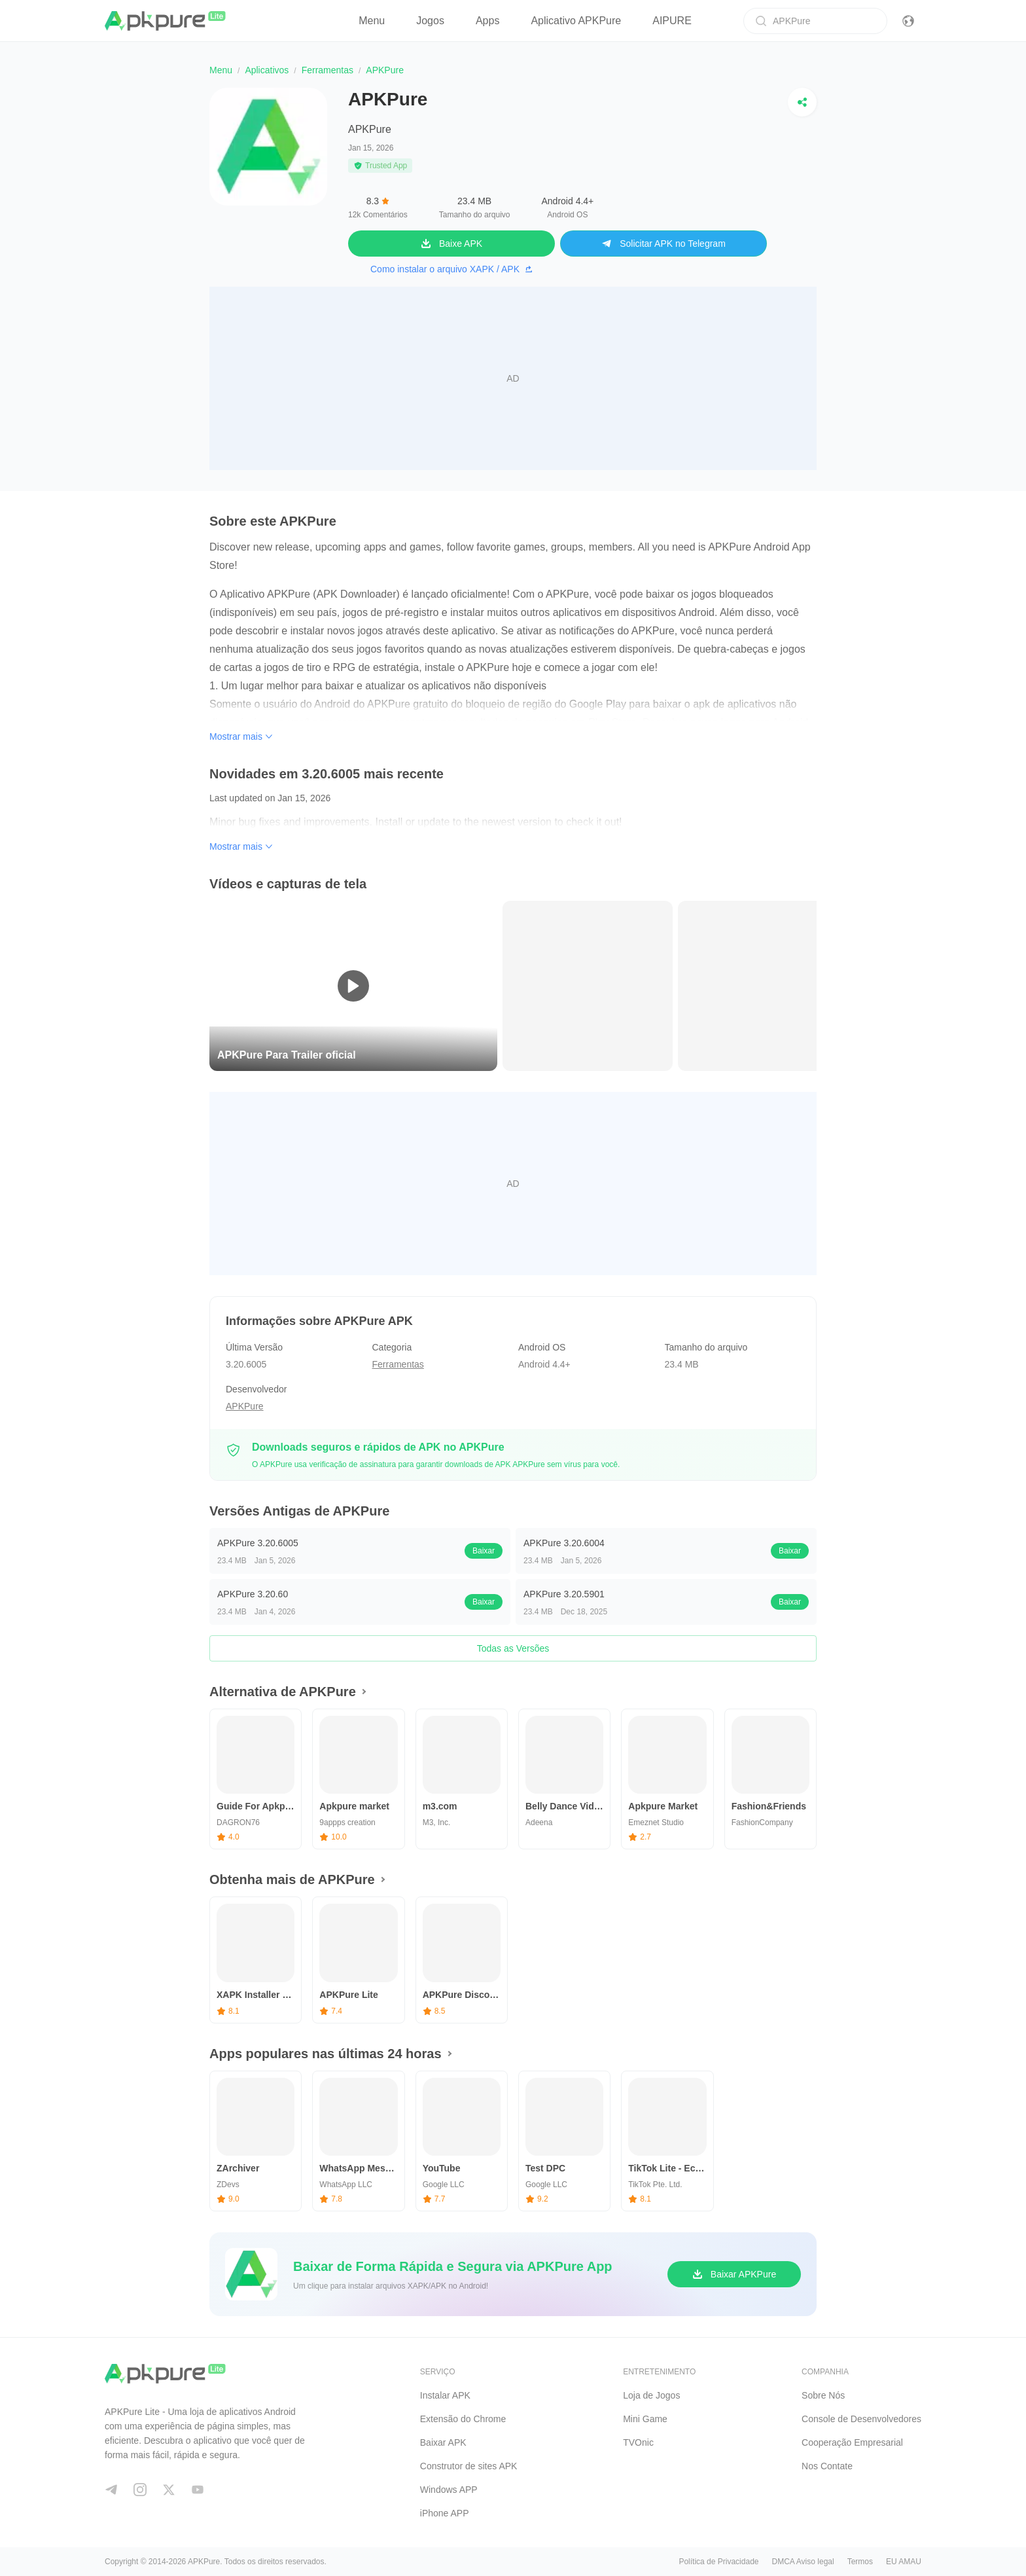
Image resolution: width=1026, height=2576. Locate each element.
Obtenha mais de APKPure (292, 1879)
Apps (487, 20)
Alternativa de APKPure (282, 1691)
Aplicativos (267, 70)
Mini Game (645, 2419)
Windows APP (449, 2489)
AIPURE (672, 20)
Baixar (483, 1550)
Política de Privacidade (718, 2561)
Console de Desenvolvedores (861, 2419)
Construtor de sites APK (469, 2466)
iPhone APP (444, 2513)
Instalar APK (445, 2395)
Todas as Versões (513, 1648)
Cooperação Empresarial (852, 2442)
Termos (860, 2561)
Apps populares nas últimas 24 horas (325, 2053)
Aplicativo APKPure (576, 20)
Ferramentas (327, 70)
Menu (372, 20)
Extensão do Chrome (463, 2419)
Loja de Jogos (651, 2395)
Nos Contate (827, 2466)
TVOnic (638, 2442)
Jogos (430, 20)
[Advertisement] (513, 378)
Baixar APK (443, 2442)
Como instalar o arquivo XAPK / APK (451, 269)
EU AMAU (903, 2561)
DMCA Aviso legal (802, 2561)
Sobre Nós (823, 2395)
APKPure (369, 129)
